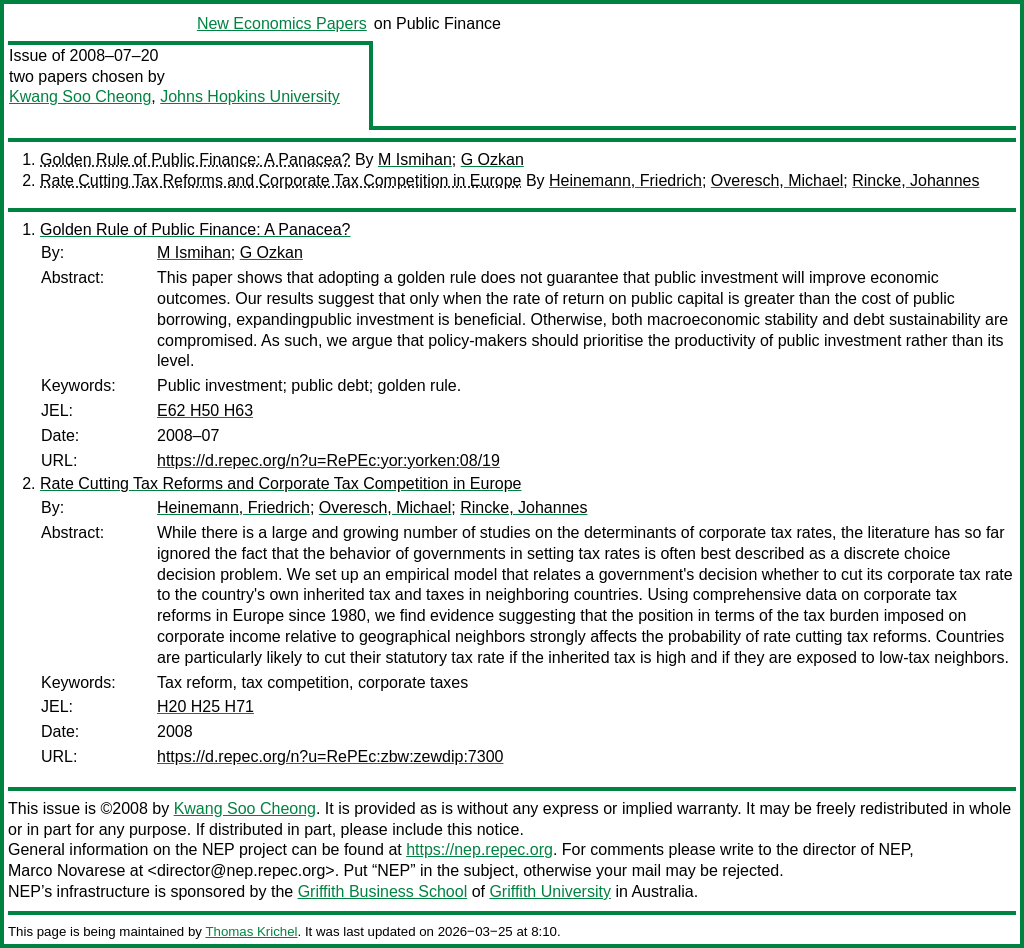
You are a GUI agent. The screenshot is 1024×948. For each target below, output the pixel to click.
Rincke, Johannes (915, 180)
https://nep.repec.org (479, 849)
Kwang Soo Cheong (80, 96)
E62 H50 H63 (205, 410)
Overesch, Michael (777, 180)
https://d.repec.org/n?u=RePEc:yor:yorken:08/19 (328, 460)
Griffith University (550, 891)
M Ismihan (415, 159)
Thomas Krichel (251, 931)
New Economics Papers (282, 23)
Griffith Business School (383, 891)
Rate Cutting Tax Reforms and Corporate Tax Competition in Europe (280, 180)
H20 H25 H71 (205, 706)
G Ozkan (492, 159)
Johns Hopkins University (250, 96)
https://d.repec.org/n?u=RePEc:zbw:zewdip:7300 (330, 756)
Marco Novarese (66, 870)
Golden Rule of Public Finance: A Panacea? (195, 159)
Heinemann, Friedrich (625, 180)
